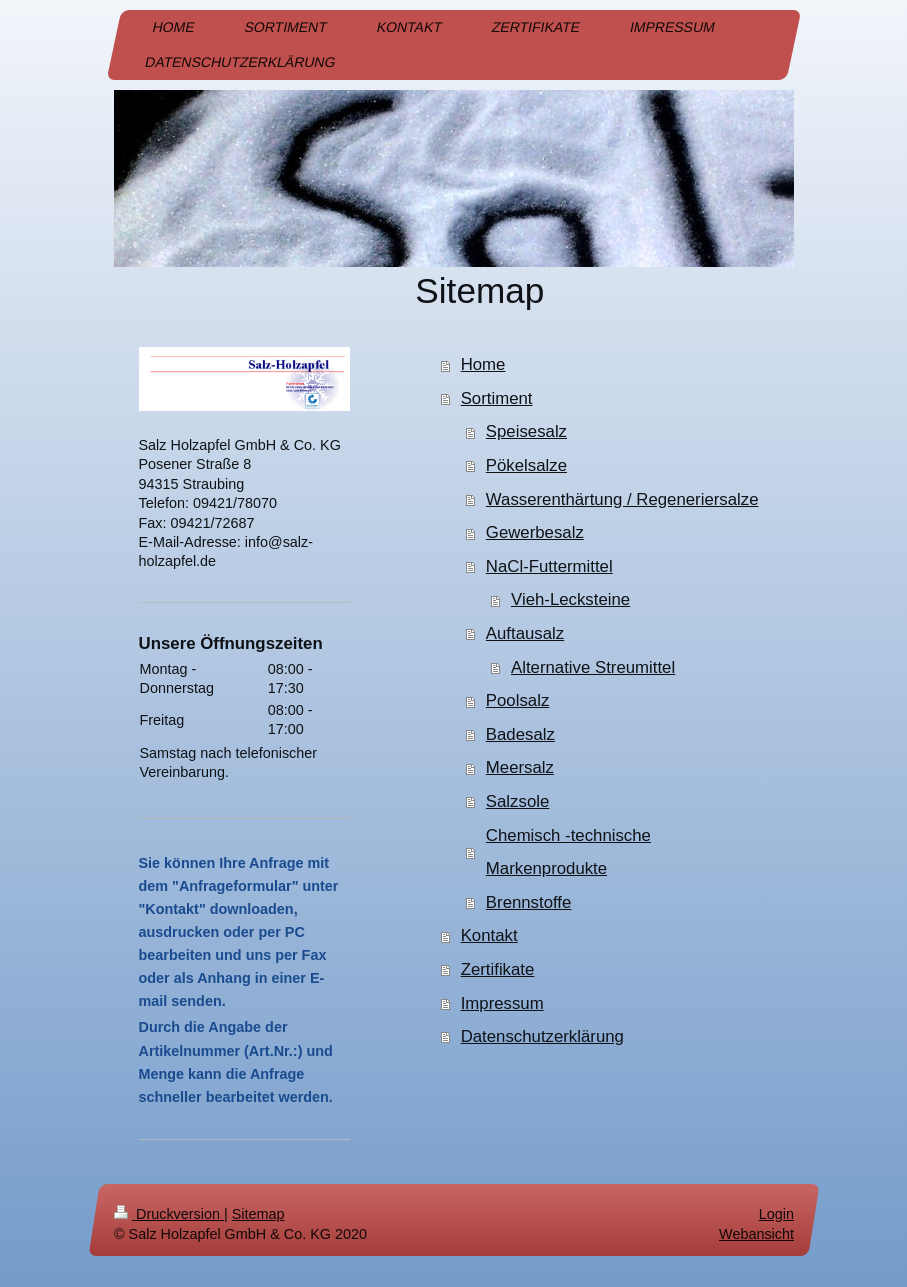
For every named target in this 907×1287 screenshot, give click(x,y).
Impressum (502, 1003)
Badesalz (520, 734)
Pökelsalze (526, 465)
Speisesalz (526, 431)
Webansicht (756, 1235)
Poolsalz (517, 700)
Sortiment (497, 398)
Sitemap (257, 1214)
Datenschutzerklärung (542, 1036)
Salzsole (517, 801)
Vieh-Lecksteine (570, 599)
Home (483, 364)
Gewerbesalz (535, 532)
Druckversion (169, 1214)
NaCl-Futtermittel (549, 566)
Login (775, 1214)
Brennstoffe (529, 902)
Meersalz (520, 767)
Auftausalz (525, 633)
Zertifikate (498, 969)
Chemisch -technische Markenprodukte (568, 852)
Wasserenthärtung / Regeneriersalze (622, 499)
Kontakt (489, 935)
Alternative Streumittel (593, 667)
